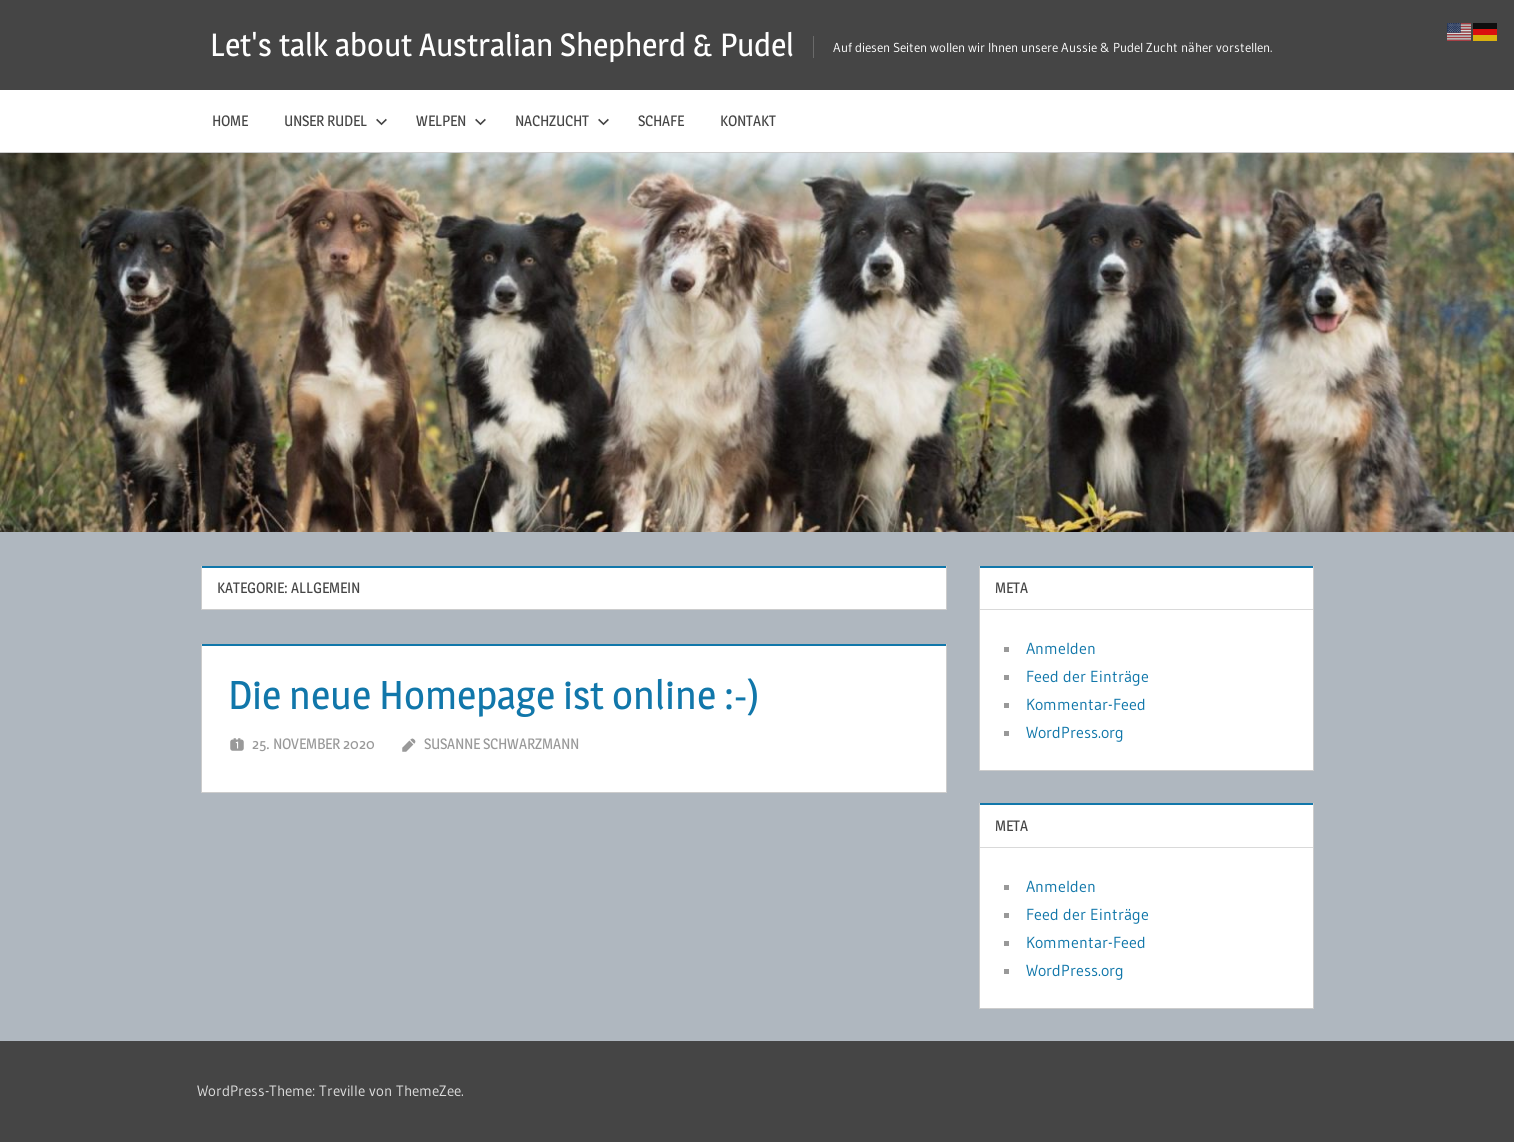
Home (230, 120)
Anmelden (1061, 648)
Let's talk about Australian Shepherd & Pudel (502, 44)
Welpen (451, 120)
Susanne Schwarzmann (501, 743)
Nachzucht (562, 120)
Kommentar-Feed (1086, 704)
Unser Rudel (336, 120)
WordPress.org (1075, 732)
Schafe (661, 120)
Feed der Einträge (1087, 676)
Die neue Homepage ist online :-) (493, 694)
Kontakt (748, 120)
